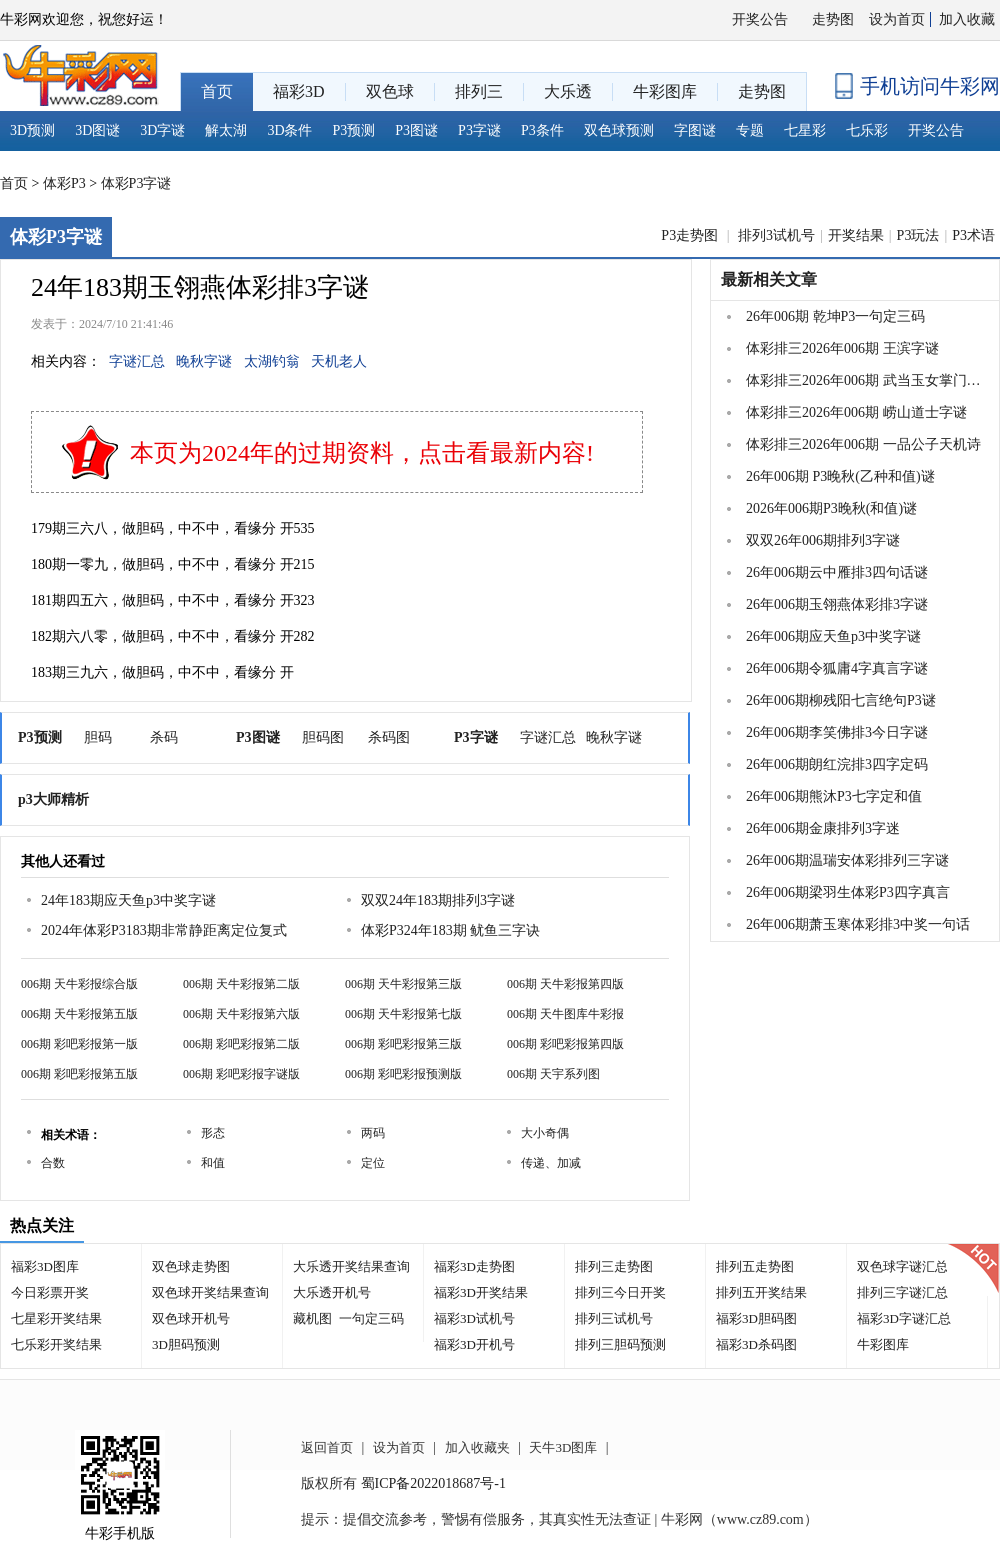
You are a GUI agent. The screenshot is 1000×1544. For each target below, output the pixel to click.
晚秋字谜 (204, 361)
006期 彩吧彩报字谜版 (241, 1074)
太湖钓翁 (272, 361)
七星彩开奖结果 (56, 1318)
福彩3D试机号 (474, 1318)
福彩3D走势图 (474, 1266)
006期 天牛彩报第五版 (79, 1014)
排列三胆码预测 (620, 1344)
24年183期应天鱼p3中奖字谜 (128, 900)
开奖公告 (760, 19)
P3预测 (354, 130)
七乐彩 (867, 130)
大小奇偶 (545, 1133)
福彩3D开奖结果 (481, 1292)
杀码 (164, 737)
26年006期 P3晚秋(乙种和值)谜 (840, 476)
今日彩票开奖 (50, 1292)
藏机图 (312, 1318)
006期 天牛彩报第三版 (403, 984)
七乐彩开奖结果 (56, 1344)
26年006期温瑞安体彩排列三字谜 (847, 860)
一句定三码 (371, 1318)
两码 (373, 1133)
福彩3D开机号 (474, 1344)
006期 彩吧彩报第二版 (241, 1044)
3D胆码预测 (186, 1344)
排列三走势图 (614, 1266)
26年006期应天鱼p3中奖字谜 (833, 636)
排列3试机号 (776, 235)
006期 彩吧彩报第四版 (565, 1044)
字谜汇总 (137, 361)
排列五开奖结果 (761, 1292)
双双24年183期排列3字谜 (438, 900)
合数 (53, 1163)
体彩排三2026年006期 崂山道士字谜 (856, 412)
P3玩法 (918, 235)
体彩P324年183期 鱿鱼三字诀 (450, 930)
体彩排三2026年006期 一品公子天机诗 (863, 444)
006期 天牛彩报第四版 (565, 984)
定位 (373, 1163)
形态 (213, 1133)
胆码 (98, 737)
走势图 (833, 19)
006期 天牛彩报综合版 (79, 984)
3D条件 (289, 130)
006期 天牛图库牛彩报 (565, 1014)
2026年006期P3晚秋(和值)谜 (831, 508)
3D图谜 (97, 130)
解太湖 (226, 130)
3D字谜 (162, 130)
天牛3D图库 (563, 1447)
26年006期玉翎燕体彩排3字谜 (837, 604)
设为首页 (897, 19)
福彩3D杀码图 (756, 1344)
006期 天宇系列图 (553, 1074)
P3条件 (542, 130)
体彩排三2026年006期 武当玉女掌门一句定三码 (864, 380)
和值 (213, 1163)
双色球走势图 (191, 1266)
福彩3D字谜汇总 (904, 1318)
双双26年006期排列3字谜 (823, 540)
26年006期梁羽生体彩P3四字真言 (848, 892)
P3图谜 (416, 130)
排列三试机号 (614, 1318)
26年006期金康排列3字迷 (823, 828)
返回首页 (327, 1447)
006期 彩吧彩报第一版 (79, 1044)
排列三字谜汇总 (902, 1292)
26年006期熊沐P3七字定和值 (834, 796)
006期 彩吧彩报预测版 (403, 1074)
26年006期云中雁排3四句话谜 (837, 572)
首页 (14, 183)
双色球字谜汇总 (902, 1266)
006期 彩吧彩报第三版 (403, 1044)
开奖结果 (856, 235)
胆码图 (323, 737)
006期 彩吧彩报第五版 (79, 1074)
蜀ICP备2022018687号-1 (433, 1483)
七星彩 (805, 130)
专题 (750, 130)
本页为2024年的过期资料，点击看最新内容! (362, 453)
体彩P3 (64, 183)
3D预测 (32, 130)
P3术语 (973, 235)
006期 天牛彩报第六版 (241, 1014)
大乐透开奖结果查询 (351, 1266)
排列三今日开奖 (620, 1292)
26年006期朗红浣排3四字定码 (837, 764)
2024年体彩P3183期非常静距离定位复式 (164, 930)
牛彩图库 (883, 1344)
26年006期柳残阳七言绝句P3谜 (841, 700)
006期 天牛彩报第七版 (403, 1014)
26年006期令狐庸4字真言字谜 (837, 668)
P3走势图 (691, 235)
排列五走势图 (755, 1266)
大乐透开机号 (332, 1292)
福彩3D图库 (45, 1266)
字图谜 (695, 130)
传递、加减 (551, 1163)
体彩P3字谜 (136, 183)
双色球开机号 (191, 1318)
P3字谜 (479, 130)
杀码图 (389, 737)
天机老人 (339, 361)
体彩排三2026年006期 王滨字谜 (842, 348)
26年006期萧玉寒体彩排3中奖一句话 (858, 924)
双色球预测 (619, 130)
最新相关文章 (769, 279)
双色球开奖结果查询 (210, 1292)
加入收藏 (967, 19)
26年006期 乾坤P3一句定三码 (835, 316)
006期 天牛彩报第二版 (241, 984)
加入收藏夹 (477, 1447)
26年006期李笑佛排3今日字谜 (837, 732)
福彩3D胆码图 (756, 1318)
